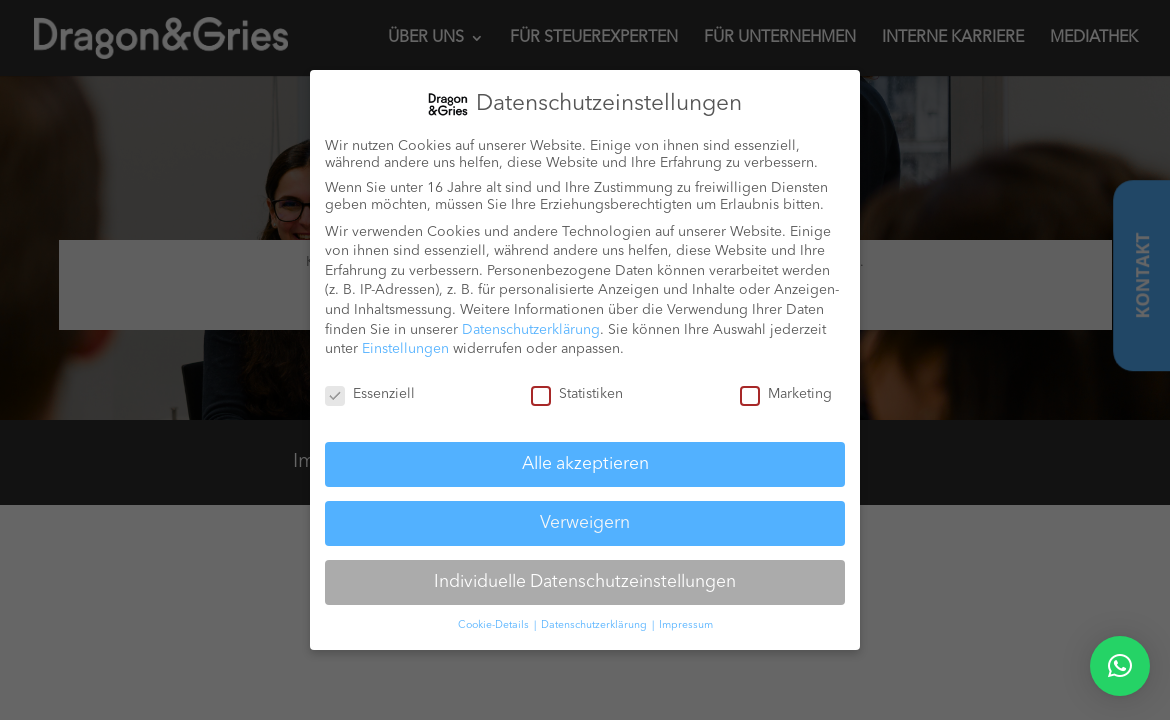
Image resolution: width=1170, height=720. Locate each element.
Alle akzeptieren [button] (585, 463)
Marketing (786, 393)
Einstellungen (405, 348)
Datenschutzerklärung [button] (595, 624)
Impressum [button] (686, 624)
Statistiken (577, 393)
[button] (1120, 666)
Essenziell (370, 393)
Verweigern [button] (585, 522)
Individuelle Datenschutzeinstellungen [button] (585, 581)
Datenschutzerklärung (531, 329)
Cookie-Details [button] (495, 624)
